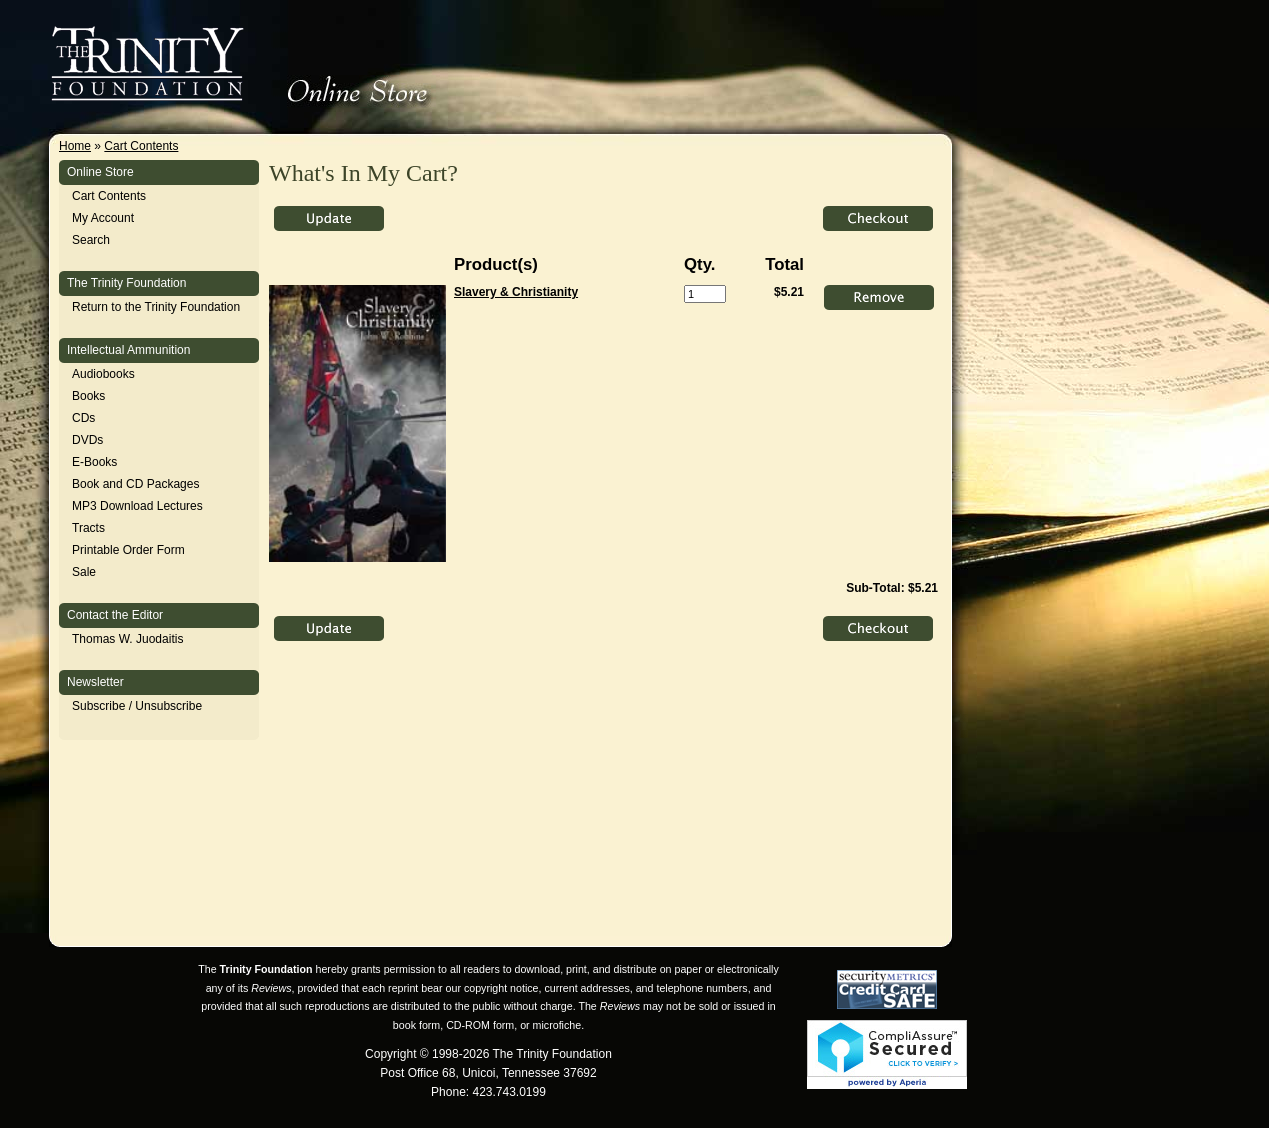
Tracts (88, 528)
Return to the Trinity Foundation (156, 307)
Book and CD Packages (135, 484)
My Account (103, 218)
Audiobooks (103, 374)
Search (91, 240)
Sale (84, 572)
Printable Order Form (128, 550)
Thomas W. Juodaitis (127, 639)
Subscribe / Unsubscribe (137, 706)
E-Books (94, 462)
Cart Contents (141, 146)
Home (75, 146)
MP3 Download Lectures (137, 506)
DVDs (87, 440)
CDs (83, 418)
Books (88, 396)
